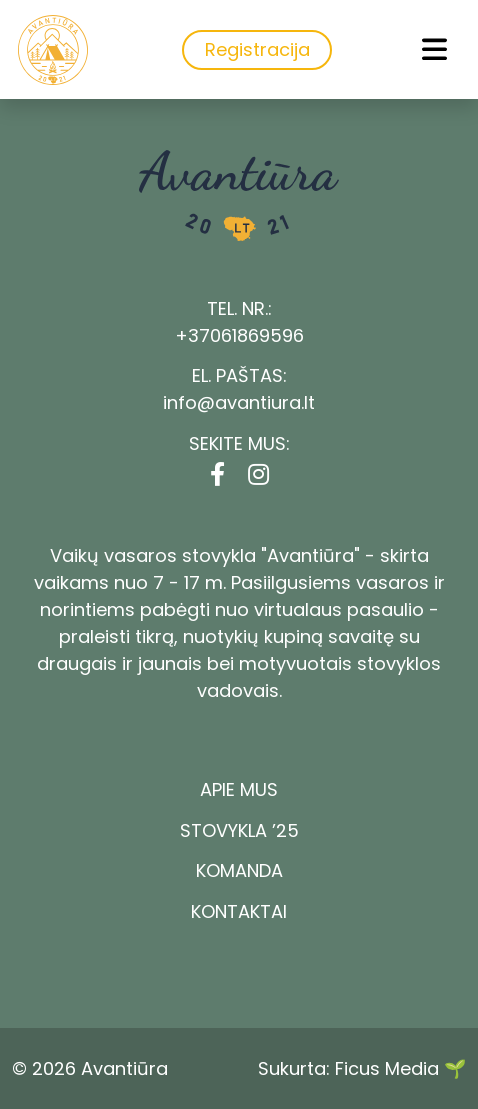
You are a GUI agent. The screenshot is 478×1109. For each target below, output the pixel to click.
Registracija (257, 49)
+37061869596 (239, 335)
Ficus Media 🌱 (400, 1068)
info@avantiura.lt (239, 402)
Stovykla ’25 (239, 830)
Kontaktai (239, 911)
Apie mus (239, 789)
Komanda (239, 870)
